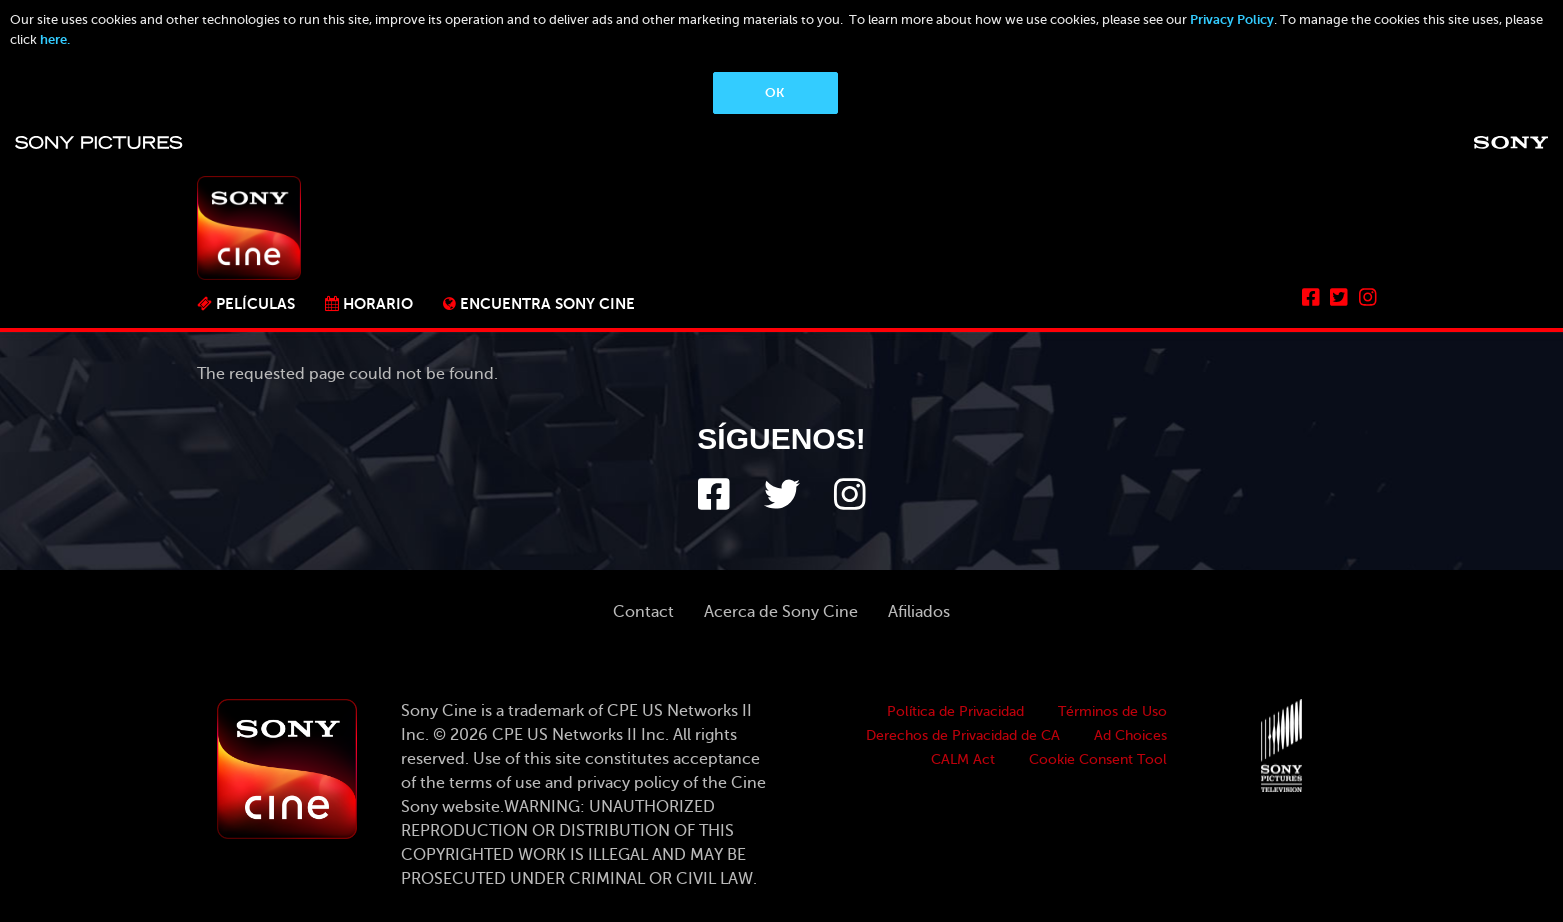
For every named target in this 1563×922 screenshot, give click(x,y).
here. (55, 39)
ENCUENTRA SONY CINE (547, 303)
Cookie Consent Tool (1098, 759)
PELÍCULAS (255, 303)
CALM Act (963, 759)
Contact (643, 612)
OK (774, 92)
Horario (378, 303)
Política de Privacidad (955, 711)
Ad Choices (1130, 735)
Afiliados (919, 612)
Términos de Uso (1112, 711)
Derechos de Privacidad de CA (963, 735)
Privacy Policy (1232, 19)
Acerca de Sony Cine (781, 612)
